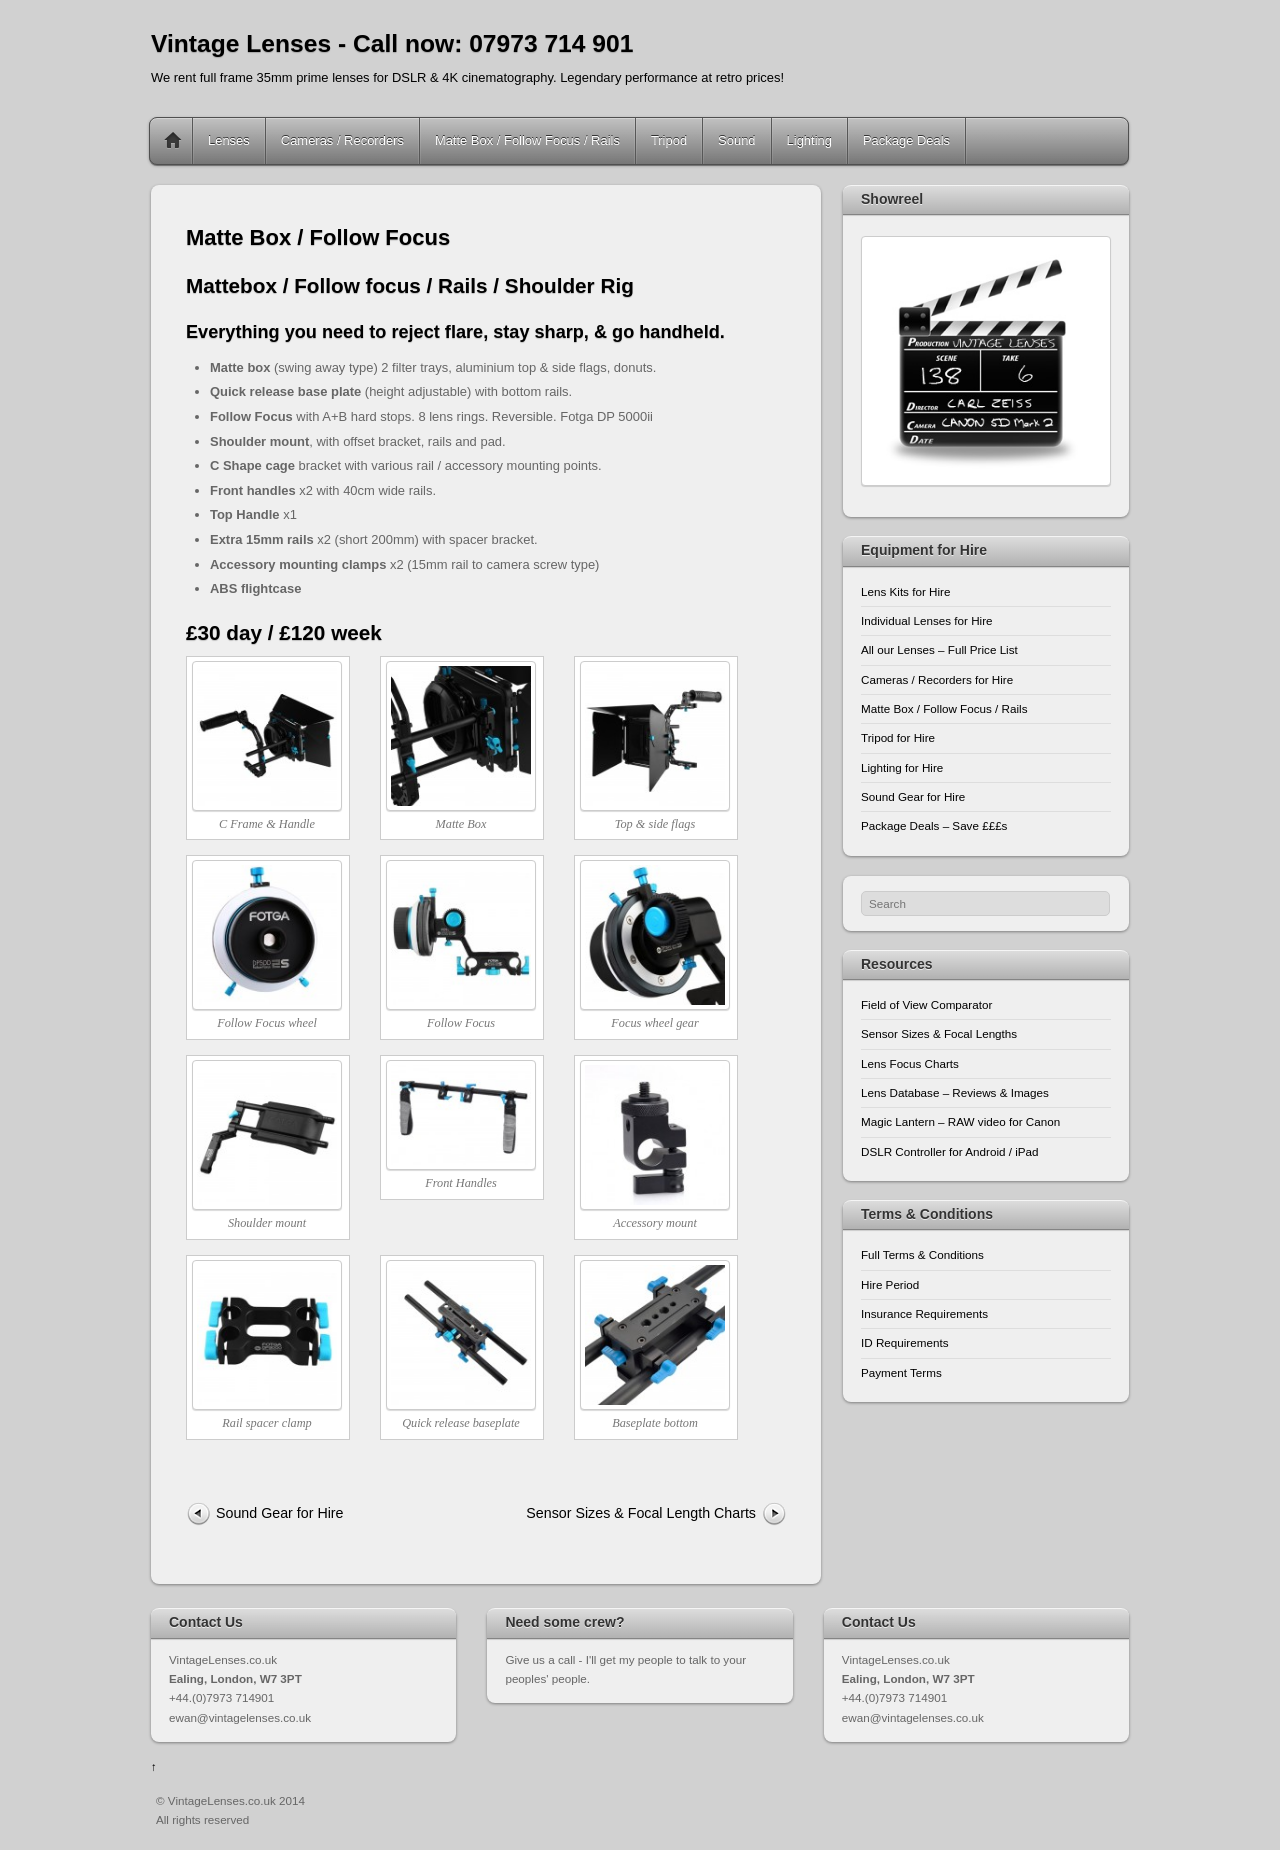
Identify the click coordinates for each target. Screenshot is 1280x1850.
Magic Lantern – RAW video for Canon (960, 1121)
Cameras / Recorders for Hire (937, 679)
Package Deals (906, 140)
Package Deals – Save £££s (934, 825)
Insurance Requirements (924, 1313)
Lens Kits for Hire (905, 591)
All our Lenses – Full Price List (939, 649)
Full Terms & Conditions (922, 1254)
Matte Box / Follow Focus (318, 237)
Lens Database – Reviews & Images (955, 1092)
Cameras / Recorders (342, 140)
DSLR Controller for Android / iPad (950, 1151)
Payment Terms (901, 1372)
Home (173, 141)
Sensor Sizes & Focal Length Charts (641, 1513)
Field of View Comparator (926, 1004)
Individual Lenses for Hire (927, 620)
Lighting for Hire (902, 767)
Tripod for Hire (898, 737)
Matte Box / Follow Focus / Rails (527, 140)
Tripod (669, 140)
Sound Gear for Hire (280, 1513)
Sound (736, 140)
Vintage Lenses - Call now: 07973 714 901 (392, 43)
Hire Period (890, 1284)
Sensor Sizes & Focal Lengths (939, 1033)
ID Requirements (904, 1342)
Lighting (809, 140)
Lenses (229, 140)
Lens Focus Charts (910, 1063)
